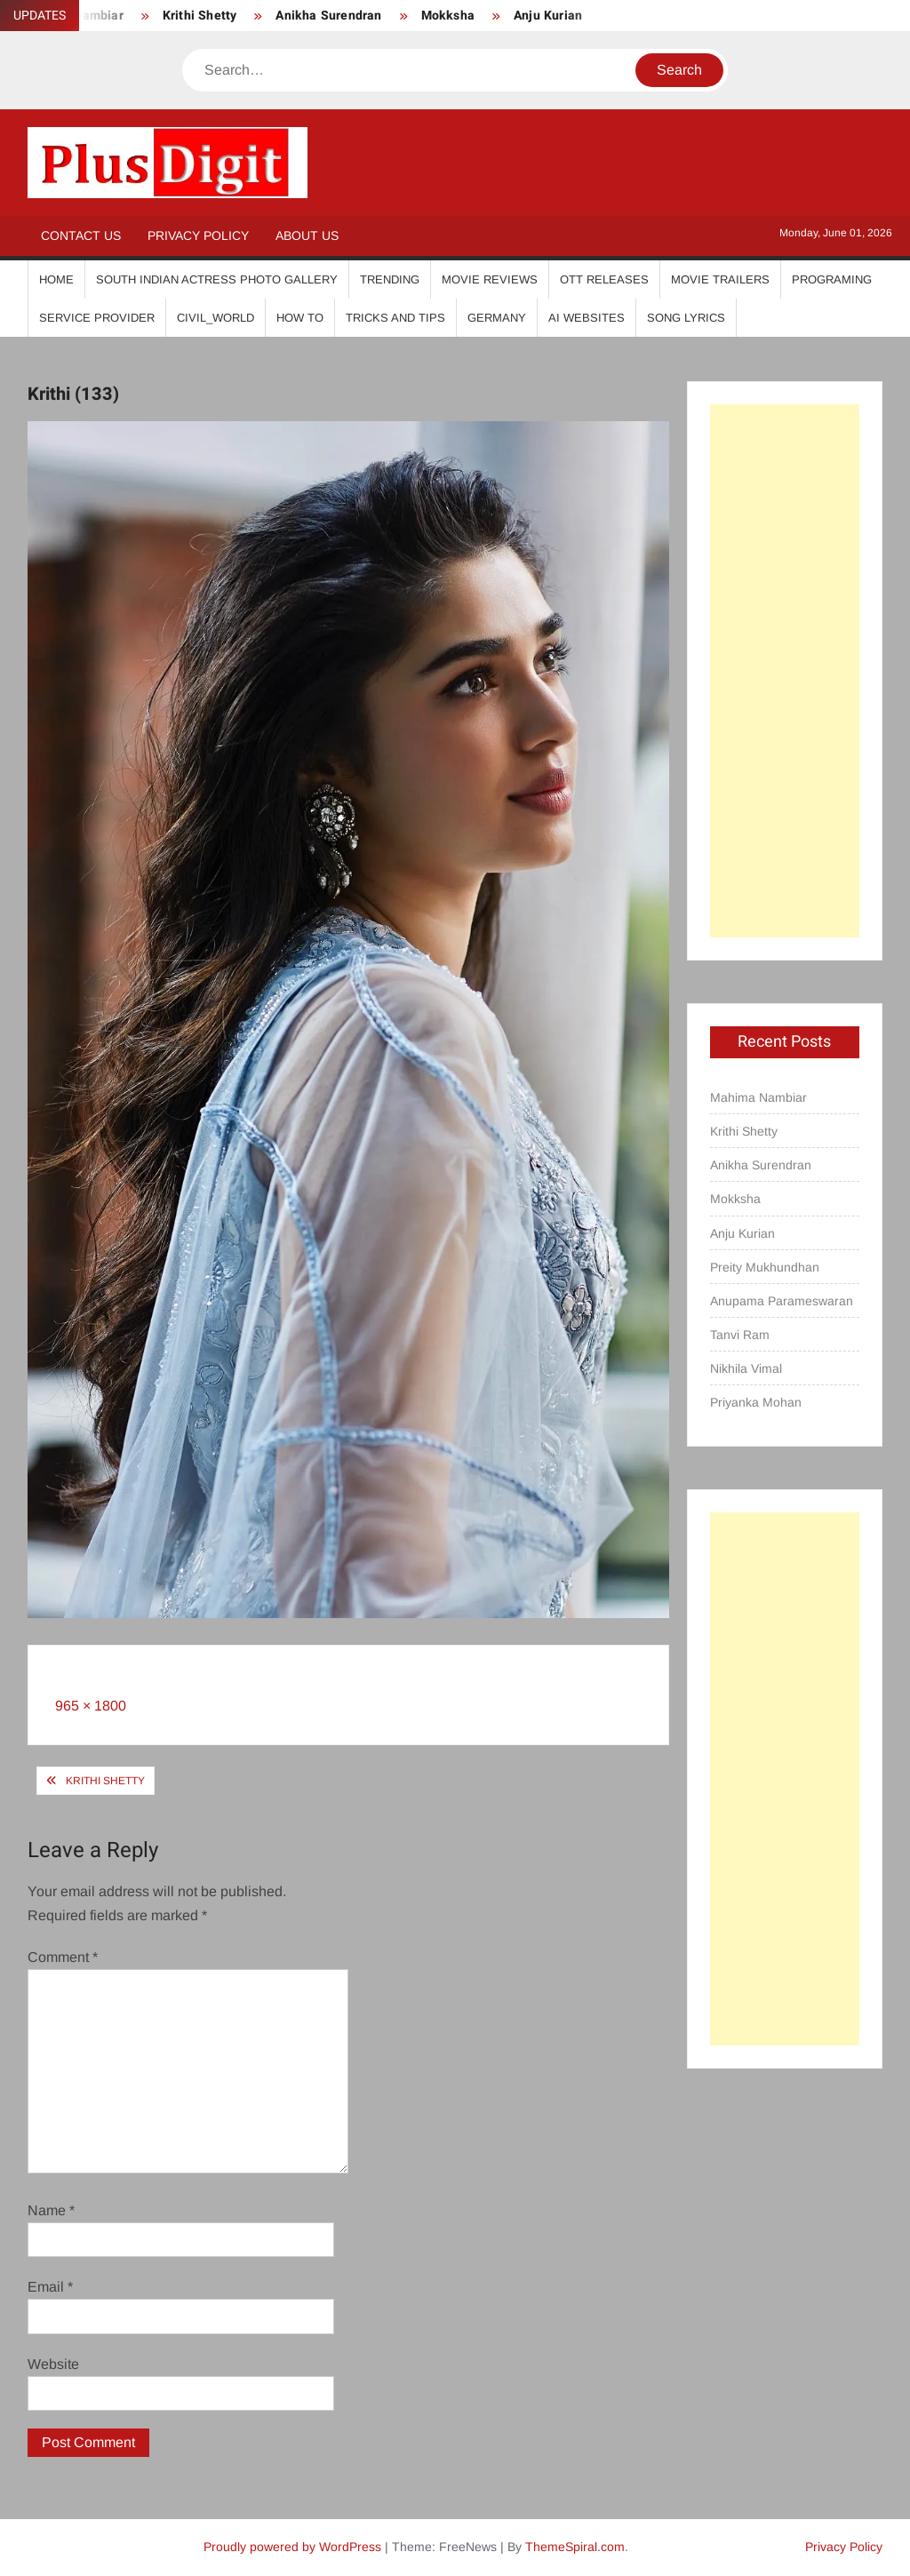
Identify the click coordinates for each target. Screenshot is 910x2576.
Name (51, 2210)
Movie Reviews (490, 279)
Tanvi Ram (740, 1335)
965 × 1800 (90, 1705)
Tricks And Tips (395, 317)
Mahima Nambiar (758, 1097)
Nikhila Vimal (746, 1368)
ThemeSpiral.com (575, 2547)
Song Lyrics (686, 317)
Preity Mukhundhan (764, 1267)
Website (53, 2364)
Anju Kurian (548, 15)
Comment (63, 1957)
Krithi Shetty (200, 15)
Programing (832, 279)
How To (299, 317)
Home (56, 279)
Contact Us (81, 235)
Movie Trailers (720, 279)
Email (50, 2286)
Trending (389, 279)
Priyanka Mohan (756, 1402)
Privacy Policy (198, 235)
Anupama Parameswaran (781, 1301)
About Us (307, 235)
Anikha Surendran (328, 15)
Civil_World (215, 317)
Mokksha (448, 15)
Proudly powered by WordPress (292, 2547)
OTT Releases (604, 279)
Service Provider (97, 317)
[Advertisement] (785, 670)
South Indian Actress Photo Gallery (217, 279)
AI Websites (586, 317)
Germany (496, 317)
